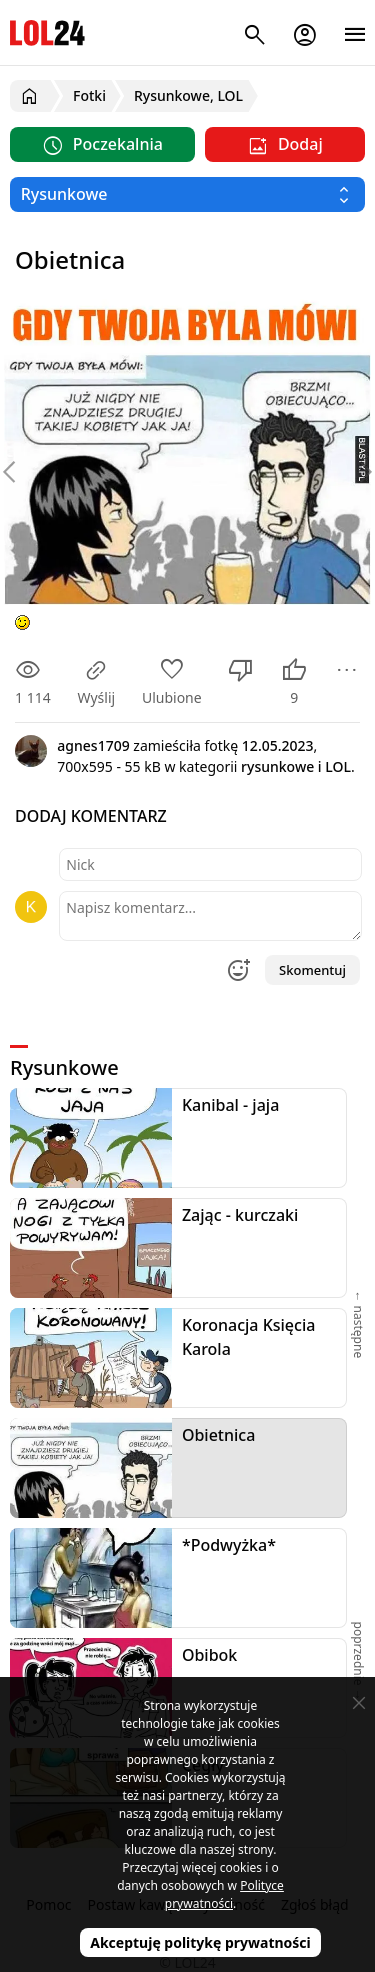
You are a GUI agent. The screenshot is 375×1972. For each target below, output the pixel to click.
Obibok (209, 1655)
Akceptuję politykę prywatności (200, 1942)
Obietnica (218, 1435)
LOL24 (47, 32)
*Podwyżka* (229, 1545)
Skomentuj (312, 970)
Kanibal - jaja (230, 1105)
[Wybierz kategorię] (187, 194)
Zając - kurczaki (240, 1215)
